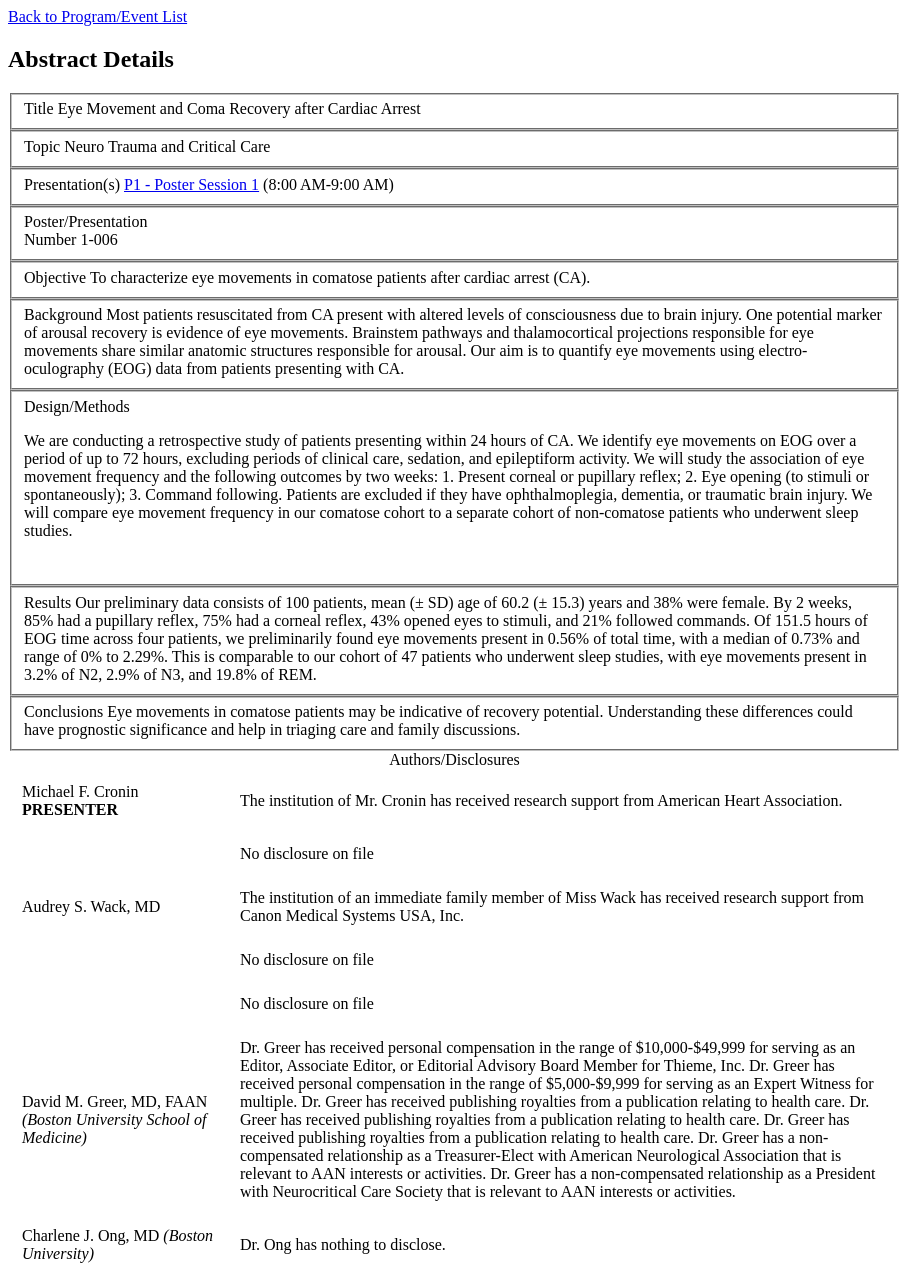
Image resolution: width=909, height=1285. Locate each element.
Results (47, 602)
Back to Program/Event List (97, 16)
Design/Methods (77, 406)
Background (63, 314)
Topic (42, 146)
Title (39, 108)
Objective (55, 277)
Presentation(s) (72, 184)
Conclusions (63, 711)
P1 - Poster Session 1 (191, 184)
